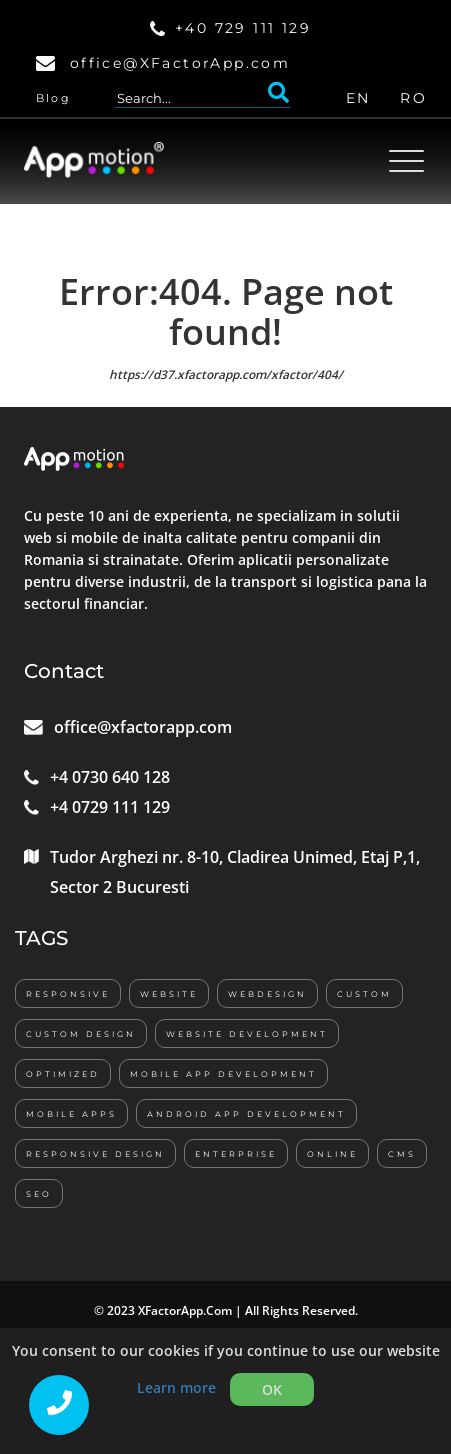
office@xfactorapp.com (143, 727)
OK (272, 1389)
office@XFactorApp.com (180, 63)
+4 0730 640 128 (110, 777)
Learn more (176, 1387)
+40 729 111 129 (243, 28)
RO (413, 98)
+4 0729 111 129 (110, 807)
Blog (54, 98)
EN (358, 98)
